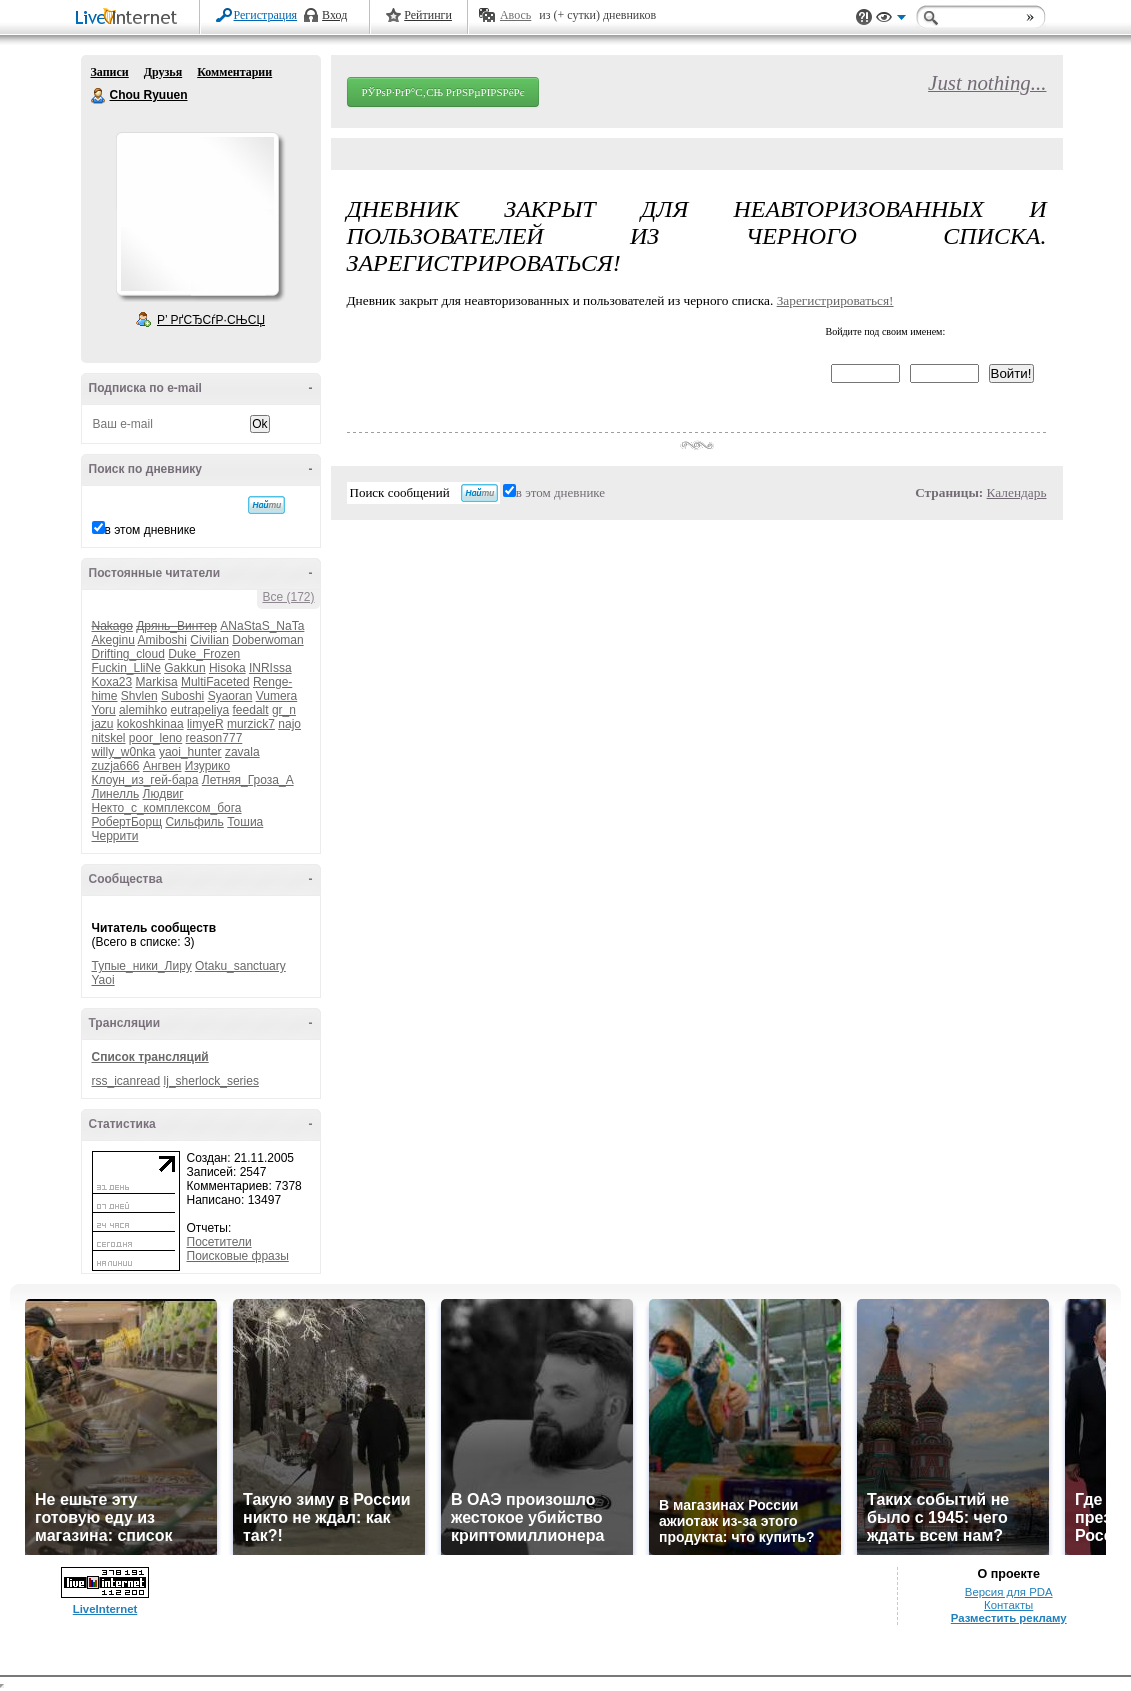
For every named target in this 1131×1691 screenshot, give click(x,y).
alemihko (143, 710)
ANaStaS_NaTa (262, 626)
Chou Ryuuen (99, 96)
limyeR (205, 724)
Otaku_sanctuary (240, 966)
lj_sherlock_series (211, 1081)
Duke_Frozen (204, 654)
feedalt (251, 710)
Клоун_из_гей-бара (145, 780)
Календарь (1017, 492)
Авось (515, 15)
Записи (110, 72)
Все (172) (288, 597)
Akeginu (113, 640)
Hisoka (227, 668)
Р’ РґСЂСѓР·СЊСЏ (211, 320)
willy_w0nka (124, 752)
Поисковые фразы (238, 1256)
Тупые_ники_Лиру (142, 966)
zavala (242, 752)
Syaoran (230, 696)
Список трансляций (150, 1057)
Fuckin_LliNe (126, 668)
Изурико (207, 766)
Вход (334, 15)
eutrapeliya (199, 710)
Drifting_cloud (128, 654)
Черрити (115, 836)
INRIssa (270, 668)
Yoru (104, 710)
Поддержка (864, 17)
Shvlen (139, 696)
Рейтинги (428, 15)
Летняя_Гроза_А (248, 780)
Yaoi (103, 980)
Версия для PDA (1009, 1592)
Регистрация (266, 15)
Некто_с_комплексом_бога (167, 808)
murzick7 (251, 724)
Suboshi (182, 696)
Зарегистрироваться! (835, 300)
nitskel (109, 738)
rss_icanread (126, 1081)
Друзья (163, 72)
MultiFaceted (215, 682)
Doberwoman (267, 640)
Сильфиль (194, 822)
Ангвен (162, 766)
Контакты (1008, 1605)
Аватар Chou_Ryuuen (197, 214)
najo (289, 724)
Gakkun (184, 668)
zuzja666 (116, 766)
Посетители (219, 1242)
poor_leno (155, 738)
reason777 (214, 738)
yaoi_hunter (190, 752)
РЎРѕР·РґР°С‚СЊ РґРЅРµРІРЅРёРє (443, 92)
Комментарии (234, 72)
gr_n (284, 710)
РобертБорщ (127, 822)
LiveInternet (130, 18)
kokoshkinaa (150, 724)
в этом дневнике (150, 530)
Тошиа (245, 822)
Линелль (116, 794)
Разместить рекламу (1009, 1618)
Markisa (157, 682)
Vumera (277, 696)
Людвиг (163, 794)
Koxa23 (112, 682)
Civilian (209, 640)
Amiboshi (162, 640)
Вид (891, 20)
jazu (103, 724)
